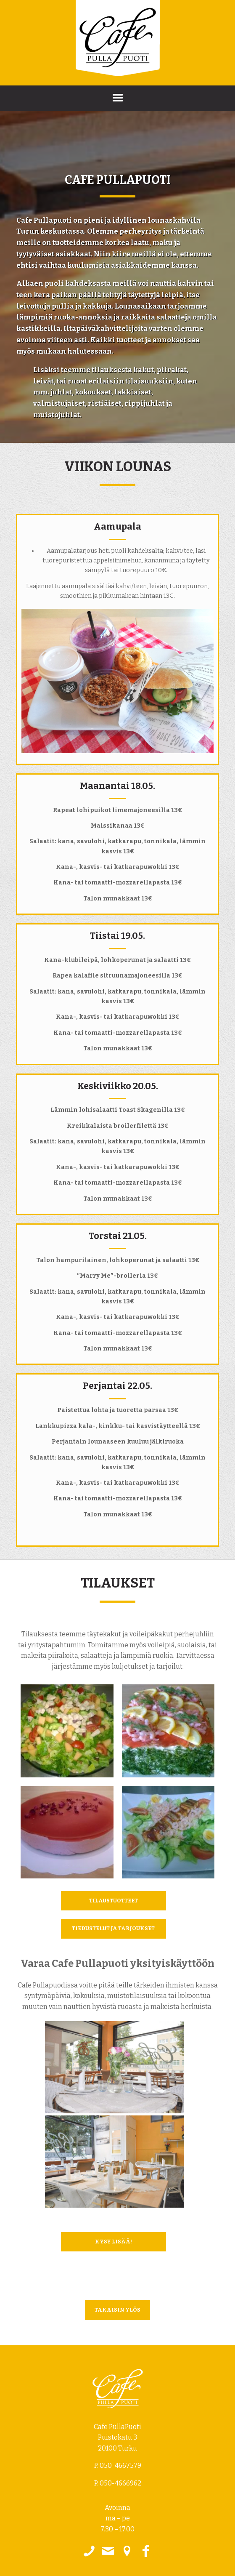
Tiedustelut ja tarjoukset (113, 1928)
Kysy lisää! (113, 2241)
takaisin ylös (117, 2310)
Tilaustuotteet (113, 1900)
